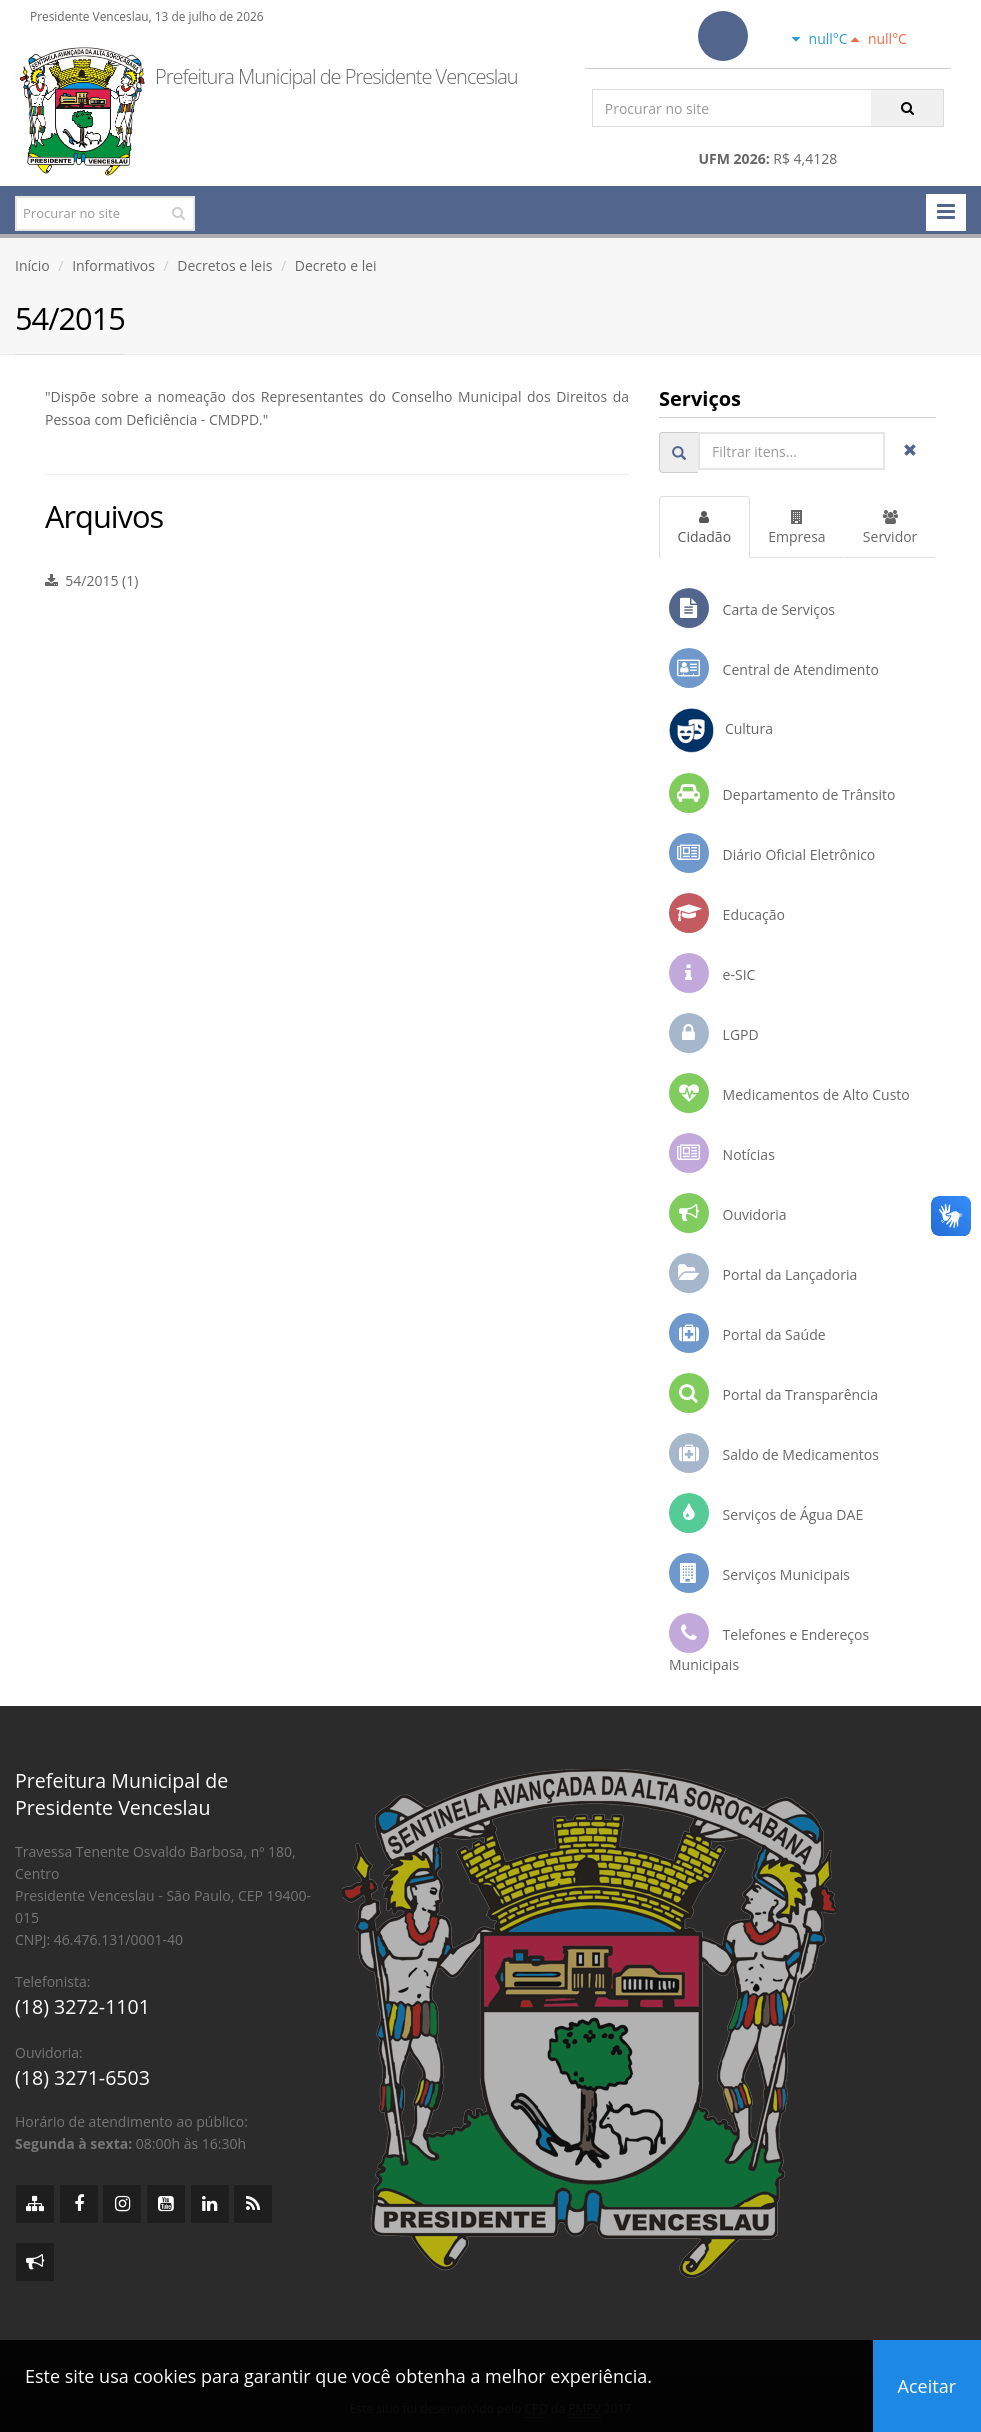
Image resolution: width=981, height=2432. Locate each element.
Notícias (722, 1153)
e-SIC (712, 973)
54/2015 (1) (91, 580)
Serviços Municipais (759, 1573)
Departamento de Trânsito (782, 793)
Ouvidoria (728, 1213)
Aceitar (927, 2386)
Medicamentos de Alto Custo (789, 1093)
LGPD (714, 1033)
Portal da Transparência (773, 1393)
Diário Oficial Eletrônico (772, 853)
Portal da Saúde (747, 1333)
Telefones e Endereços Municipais (769, 1643)
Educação (727, 913)
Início (32, 265)
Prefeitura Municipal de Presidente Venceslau (336, 76)
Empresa (796, 528)
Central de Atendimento (774, 668)
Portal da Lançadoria (763, 1273)
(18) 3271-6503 (82, 2077)
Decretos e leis (224, 265)
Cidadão (704, 528)
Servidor (890, 528)
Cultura (721, 730)
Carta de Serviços (752, 608)
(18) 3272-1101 (82, 2006)
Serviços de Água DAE (766, 1513)
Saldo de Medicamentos (774, 1453)
